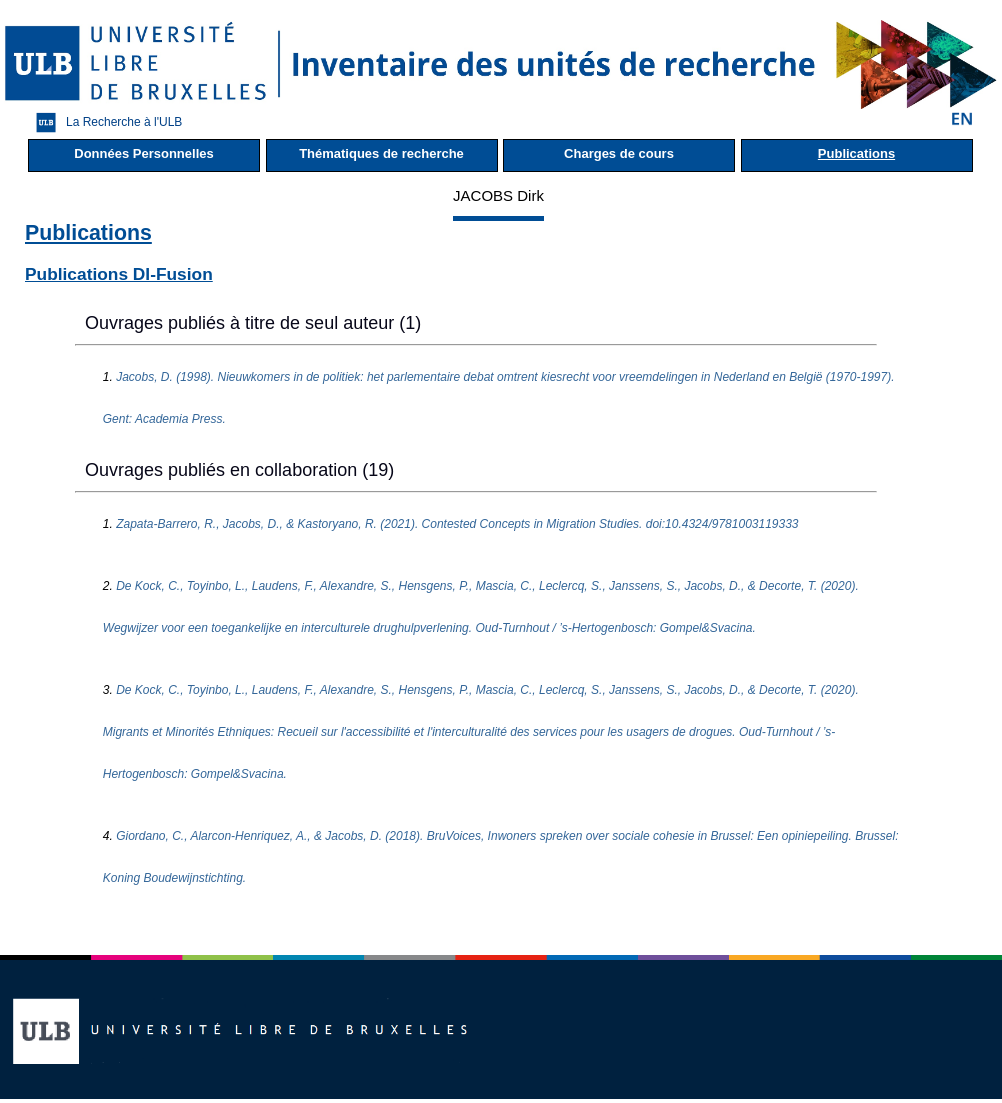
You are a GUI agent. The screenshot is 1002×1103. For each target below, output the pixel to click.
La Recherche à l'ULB (104, 122)
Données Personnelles (143, 153)
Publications (856, 153)
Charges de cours (619, 153)
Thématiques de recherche (381, 153)
